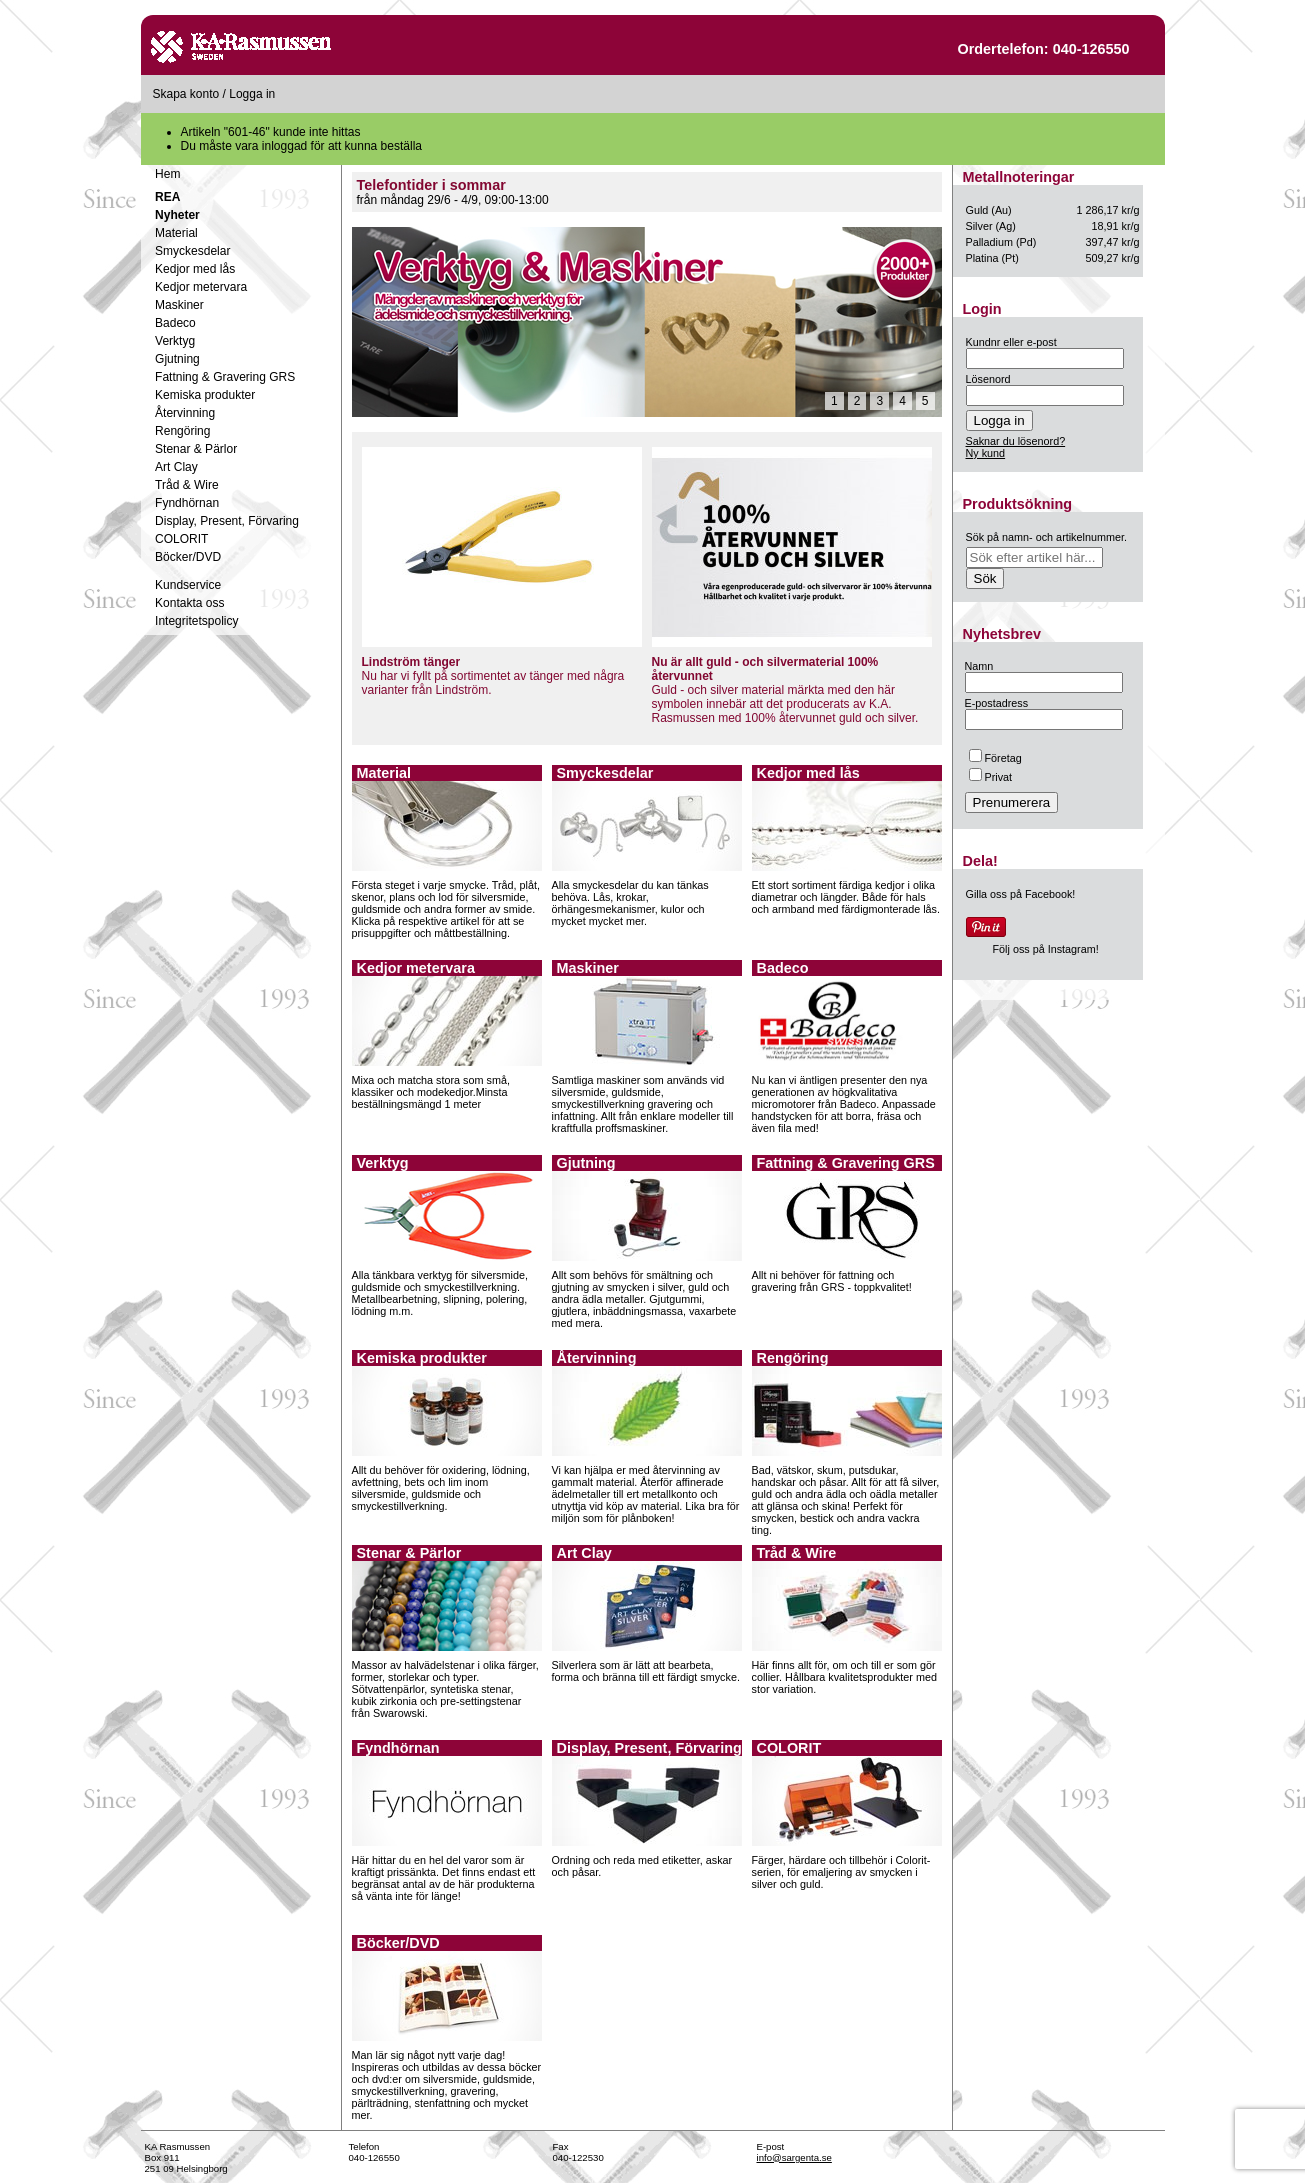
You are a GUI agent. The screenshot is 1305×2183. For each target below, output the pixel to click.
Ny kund (986, 453)
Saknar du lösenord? (1016, 441)
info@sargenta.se (794, 2157)
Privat (991, 777)
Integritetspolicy (196, 621)
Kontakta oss (189, 603)
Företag (995, 758)
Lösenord (988, 379)
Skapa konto (186, 94)
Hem (167, 174)
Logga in (252, 94)
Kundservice (188, 585)
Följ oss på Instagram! (1046, 949)
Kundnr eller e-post (1011, 342)
